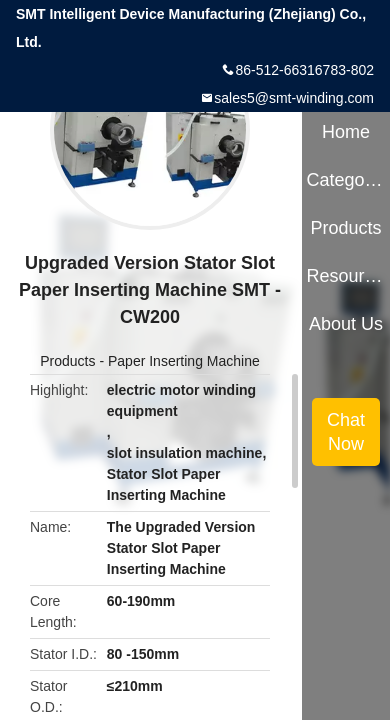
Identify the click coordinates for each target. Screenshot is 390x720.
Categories (345, 180)
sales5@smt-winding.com (294, 98)
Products (67, 361)
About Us (346, 324)
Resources (345, 276)
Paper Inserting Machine (184, 361)
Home (346, 132)
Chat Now (346, 432)
